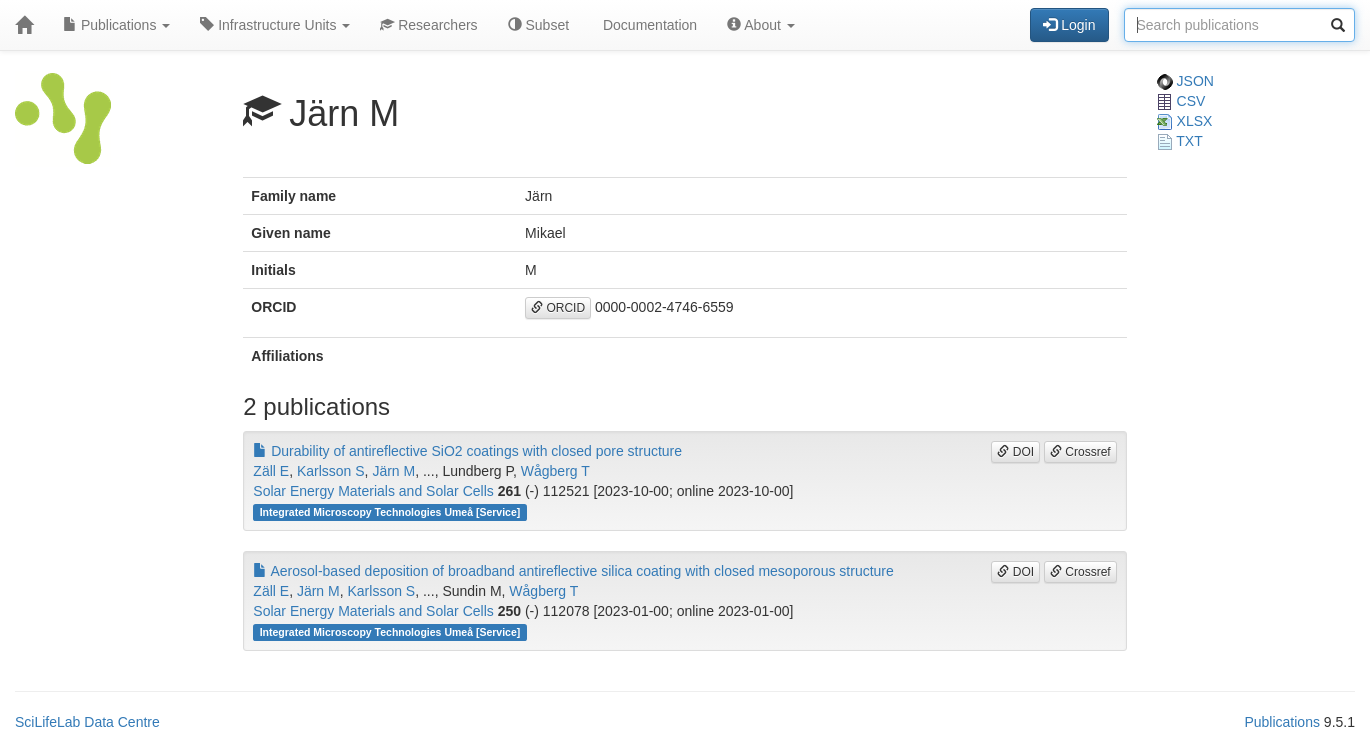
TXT (1180, 141)
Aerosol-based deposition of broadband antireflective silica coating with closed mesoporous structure (573, 571)
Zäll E (271, 471)
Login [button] (1069, 25)
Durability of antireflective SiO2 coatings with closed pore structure (467, 451)
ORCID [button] (558, 308)
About (761, 25)
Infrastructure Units (275, 25)
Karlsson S (331, 471)
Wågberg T (555, 471)
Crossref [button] (1080, 452)
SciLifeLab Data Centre (87, 722)
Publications (116, 25)
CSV (1181, 101)
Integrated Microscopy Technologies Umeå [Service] (390, 512)
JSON (1185, 81)
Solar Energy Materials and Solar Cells (373, 491)
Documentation (648, 25)
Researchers (428, 25)
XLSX (1185, 121)
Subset (538, 25)
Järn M (393, 471)
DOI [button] (1015, 452)
